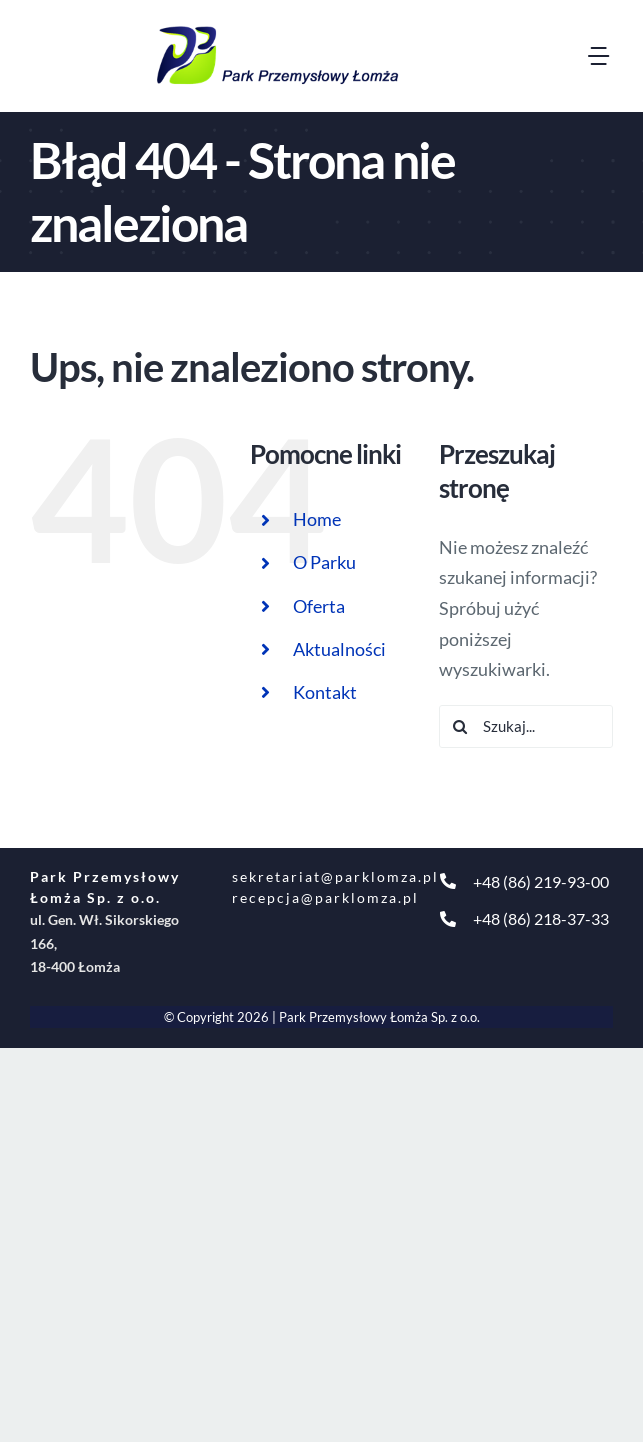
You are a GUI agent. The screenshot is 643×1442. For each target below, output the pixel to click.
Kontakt (325, 692)
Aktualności (339, 649)
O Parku (324, 562)
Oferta (319, 606)
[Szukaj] (460, 726)
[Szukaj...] (526, 726)
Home (317, 519)
